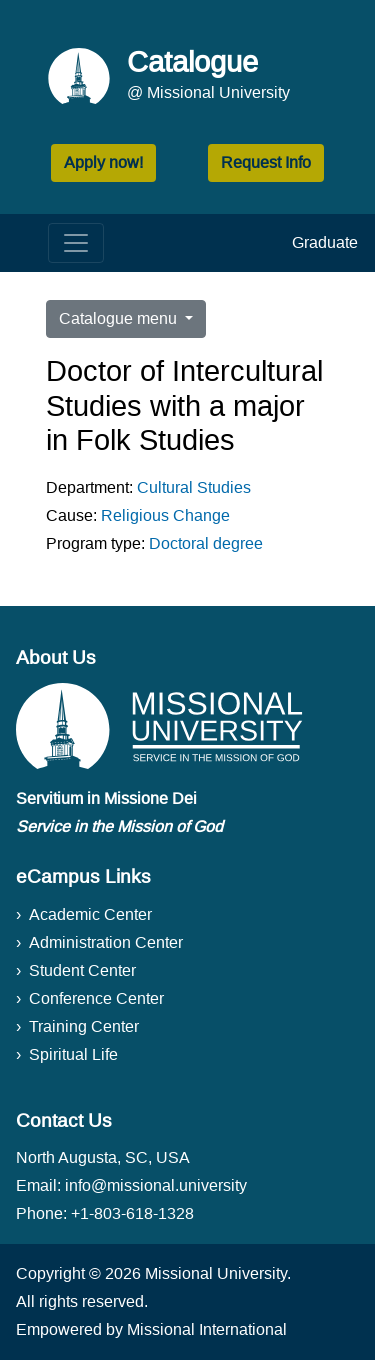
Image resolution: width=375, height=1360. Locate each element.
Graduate (325, 242)
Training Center (84, 1026)
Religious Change (165, 515)
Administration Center (106, 942)
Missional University (216, 1273)
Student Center (82, 970)
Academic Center (90, 914)
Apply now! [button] (103, 162)
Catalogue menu (120, 318)
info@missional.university (156, 1185)
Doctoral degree (206, 543)
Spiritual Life (73, 1054)
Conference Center (96, 998)
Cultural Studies (194, 487)
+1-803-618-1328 (132, 1213)
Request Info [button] (266, 162)
